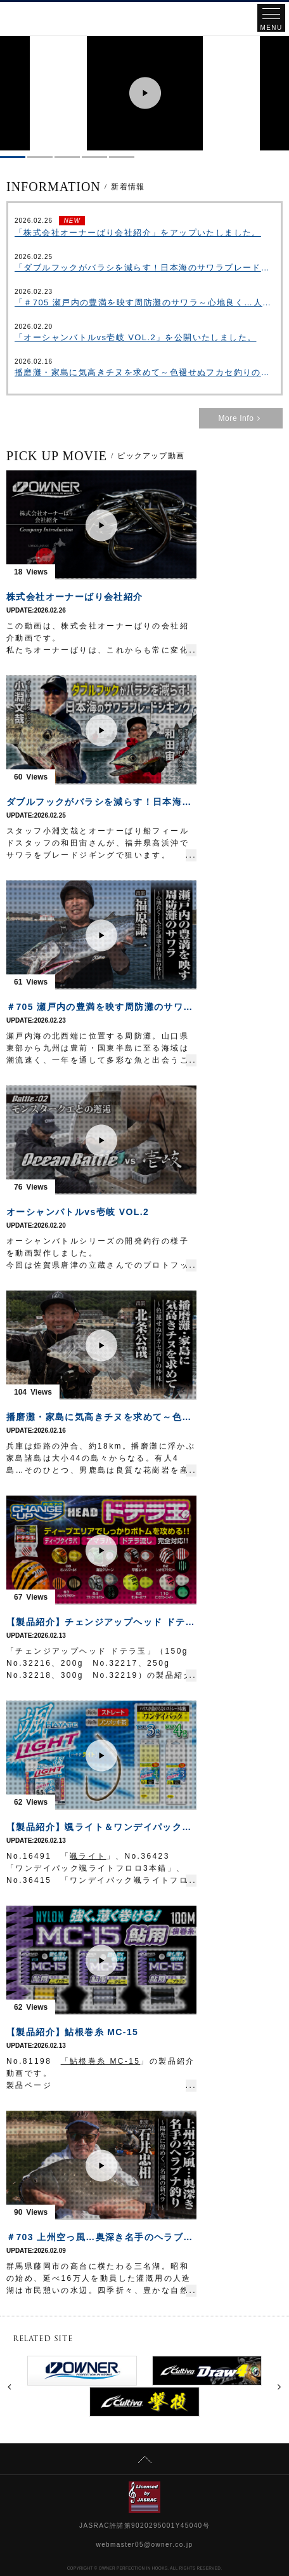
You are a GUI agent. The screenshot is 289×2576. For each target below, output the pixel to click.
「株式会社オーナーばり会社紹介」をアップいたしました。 (138, 232)
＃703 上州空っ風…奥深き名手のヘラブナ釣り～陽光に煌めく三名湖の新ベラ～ (101, 2237)
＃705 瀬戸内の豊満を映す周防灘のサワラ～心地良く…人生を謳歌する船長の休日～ (101, 1006)
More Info (241, 418)
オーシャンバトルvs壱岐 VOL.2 (77, 1211)
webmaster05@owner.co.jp (144, 2544)
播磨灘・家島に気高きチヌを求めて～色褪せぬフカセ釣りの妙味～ (144, 372)
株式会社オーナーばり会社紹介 (74, 596)
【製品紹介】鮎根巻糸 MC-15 (72, 2032)
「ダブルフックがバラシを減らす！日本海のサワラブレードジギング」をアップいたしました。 (144, 267)
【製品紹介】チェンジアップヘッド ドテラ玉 (101, 1621)
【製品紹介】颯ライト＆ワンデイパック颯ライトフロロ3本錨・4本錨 (101, 1826)
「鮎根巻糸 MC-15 (101, 2061)
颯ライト (88, 1856)
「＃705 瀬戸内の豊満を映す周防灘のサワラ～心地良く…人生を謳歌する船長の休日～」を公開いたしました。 (144, 302)
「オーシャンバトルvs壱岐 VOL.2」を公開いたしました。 (135, 337)
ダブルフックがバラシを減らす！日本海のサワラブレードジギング (101, 801)
